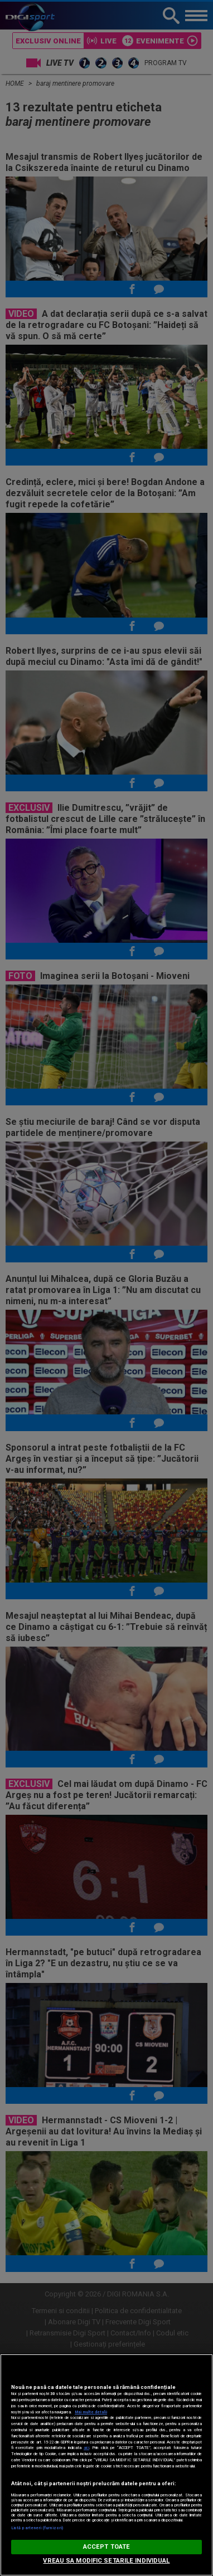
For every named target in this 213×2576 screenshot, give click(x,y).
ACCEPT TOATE (106, 2546)
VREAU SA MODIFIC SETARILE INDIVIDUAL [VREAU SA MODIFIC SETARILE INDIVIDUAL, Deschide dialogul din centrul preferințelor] (106, 2560)
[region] (106, 2465)
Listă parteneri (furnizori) (37, 2527)
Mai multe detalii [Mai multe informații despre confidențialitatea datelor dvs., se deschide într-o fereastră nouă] (91, 2412)
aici (86, 2447)
